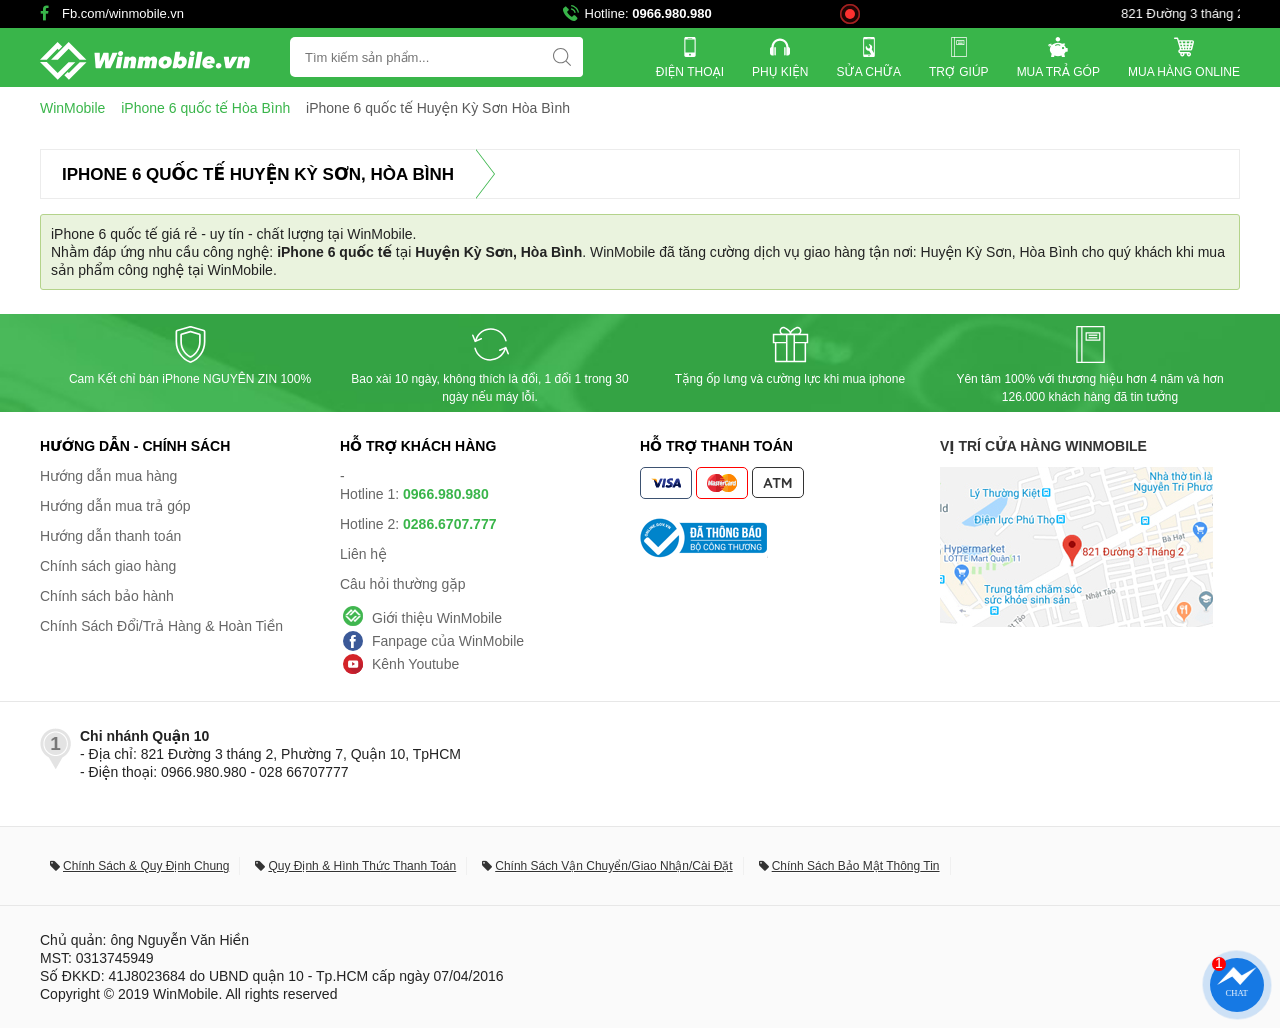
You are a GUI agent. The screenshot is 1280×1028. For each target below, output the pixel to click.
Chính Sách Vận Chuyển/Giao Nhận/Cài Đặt (613, 866)
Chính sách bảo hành (107, 596)
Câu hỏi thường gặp (403, 584)
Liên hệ (363, 554)
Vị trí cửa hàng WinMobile (1043, 446)
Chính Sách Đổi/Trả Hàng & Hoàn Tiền (161, 626)
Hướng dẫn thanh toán (110, 536)
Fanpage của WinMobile (448, 641)
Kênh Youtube (415, 664)
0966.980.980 (672, 13)
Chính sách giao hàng (108, 566)
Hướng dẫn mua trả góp (115, 506)
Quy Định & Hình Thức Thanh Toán (362, 866)
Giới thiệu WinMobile (437, 618)
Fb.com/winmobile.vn (123, 13)
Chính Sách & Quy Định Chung (146, 866)
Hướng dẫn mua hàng (108, 476)
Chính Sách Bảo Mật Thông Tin (856, 866)
